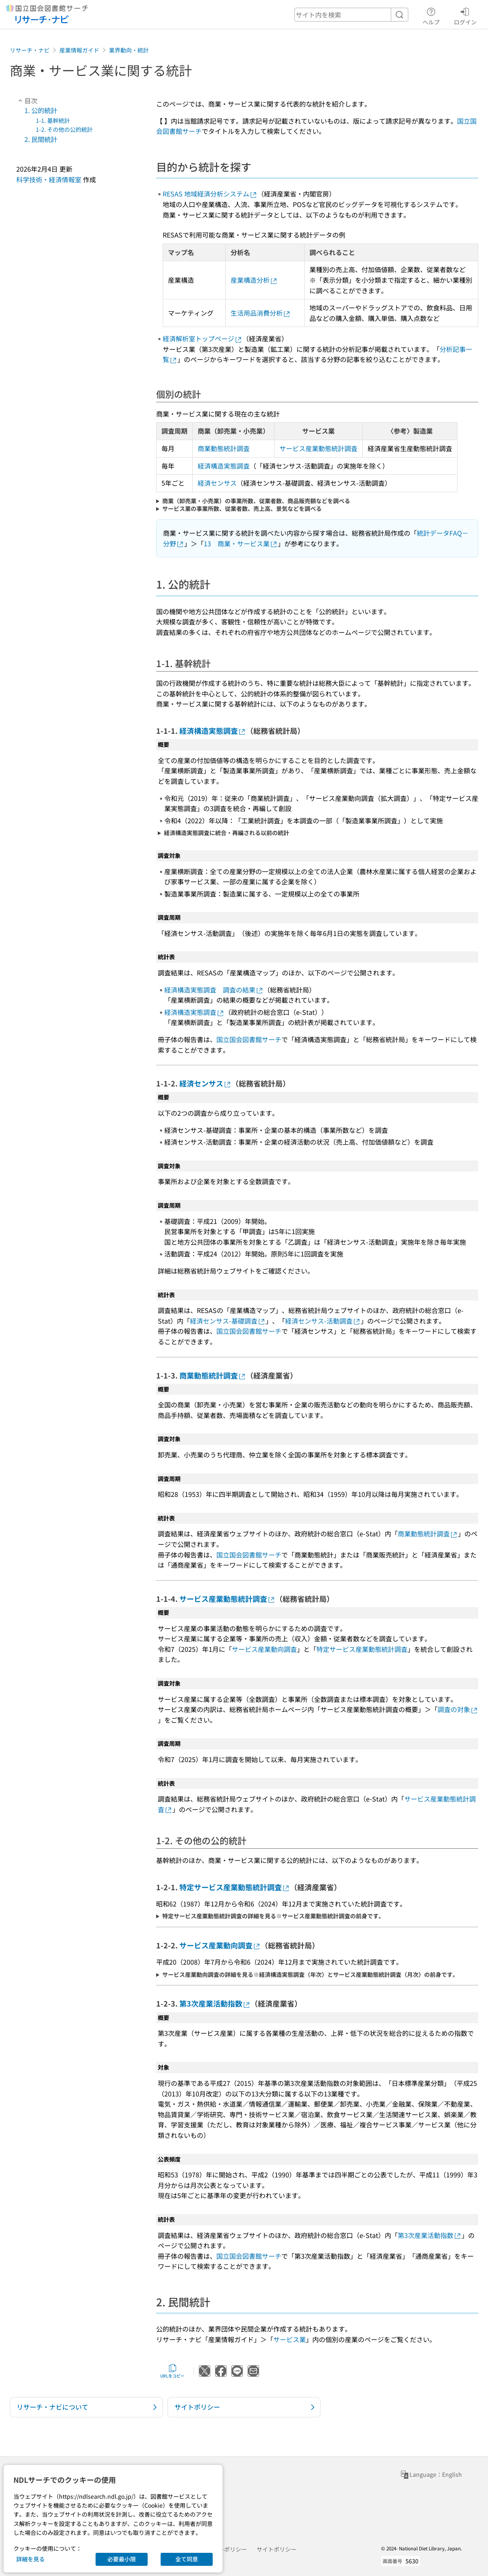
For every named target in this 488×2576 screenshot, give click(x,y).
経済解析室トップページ (202, 338)
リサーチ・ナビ (30, 50)
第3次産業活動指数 (215, 2003)
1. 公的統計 (40, 110)
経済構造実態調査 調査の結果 (214, 990)
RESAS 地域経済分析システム (210, 193)
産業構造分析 (254, 280)
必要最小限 (121, 2559)
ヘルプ (431, 15)
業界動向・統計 (129, 50)
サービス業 (289, 2339)
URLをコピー (172, 2371)
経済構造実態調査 (224, 466)
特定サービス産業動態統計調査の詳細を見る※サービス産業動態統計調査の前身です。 (273, 1916)
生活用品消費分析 (261, 313)
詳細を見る (30, 2559)
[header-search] (351, 15)
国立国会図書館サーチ (248, 1039)
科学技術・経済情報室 (48, 179)
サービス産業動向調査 (264, 1649)
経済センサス (217, 483)
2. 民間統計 (40, 139)
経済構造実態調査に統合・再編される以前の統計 (226, 833)
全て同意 (186, 2559)
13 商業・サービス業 (241, 543)
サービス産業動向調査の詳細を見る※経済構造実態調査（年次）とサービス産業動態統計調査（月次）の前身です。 (310, 1974)
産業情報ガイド (79, 50)
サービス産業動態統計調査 (318, 448)
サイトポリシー (276, 2549)
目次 (26, 100)
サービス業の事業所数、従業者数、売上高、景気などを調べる (242, 509)
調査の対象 (458, 1709)
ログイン (465, 15)
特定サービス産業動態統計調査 (361, 1649)
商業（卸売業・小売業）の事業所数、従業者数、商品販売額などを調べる (256, 501)
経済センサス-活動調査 (323, 1321)
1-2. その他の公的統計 (64, 129)
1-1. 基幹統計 (53, 120)
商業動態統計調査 (224, 448)
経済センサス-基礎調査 (228, 1321)
